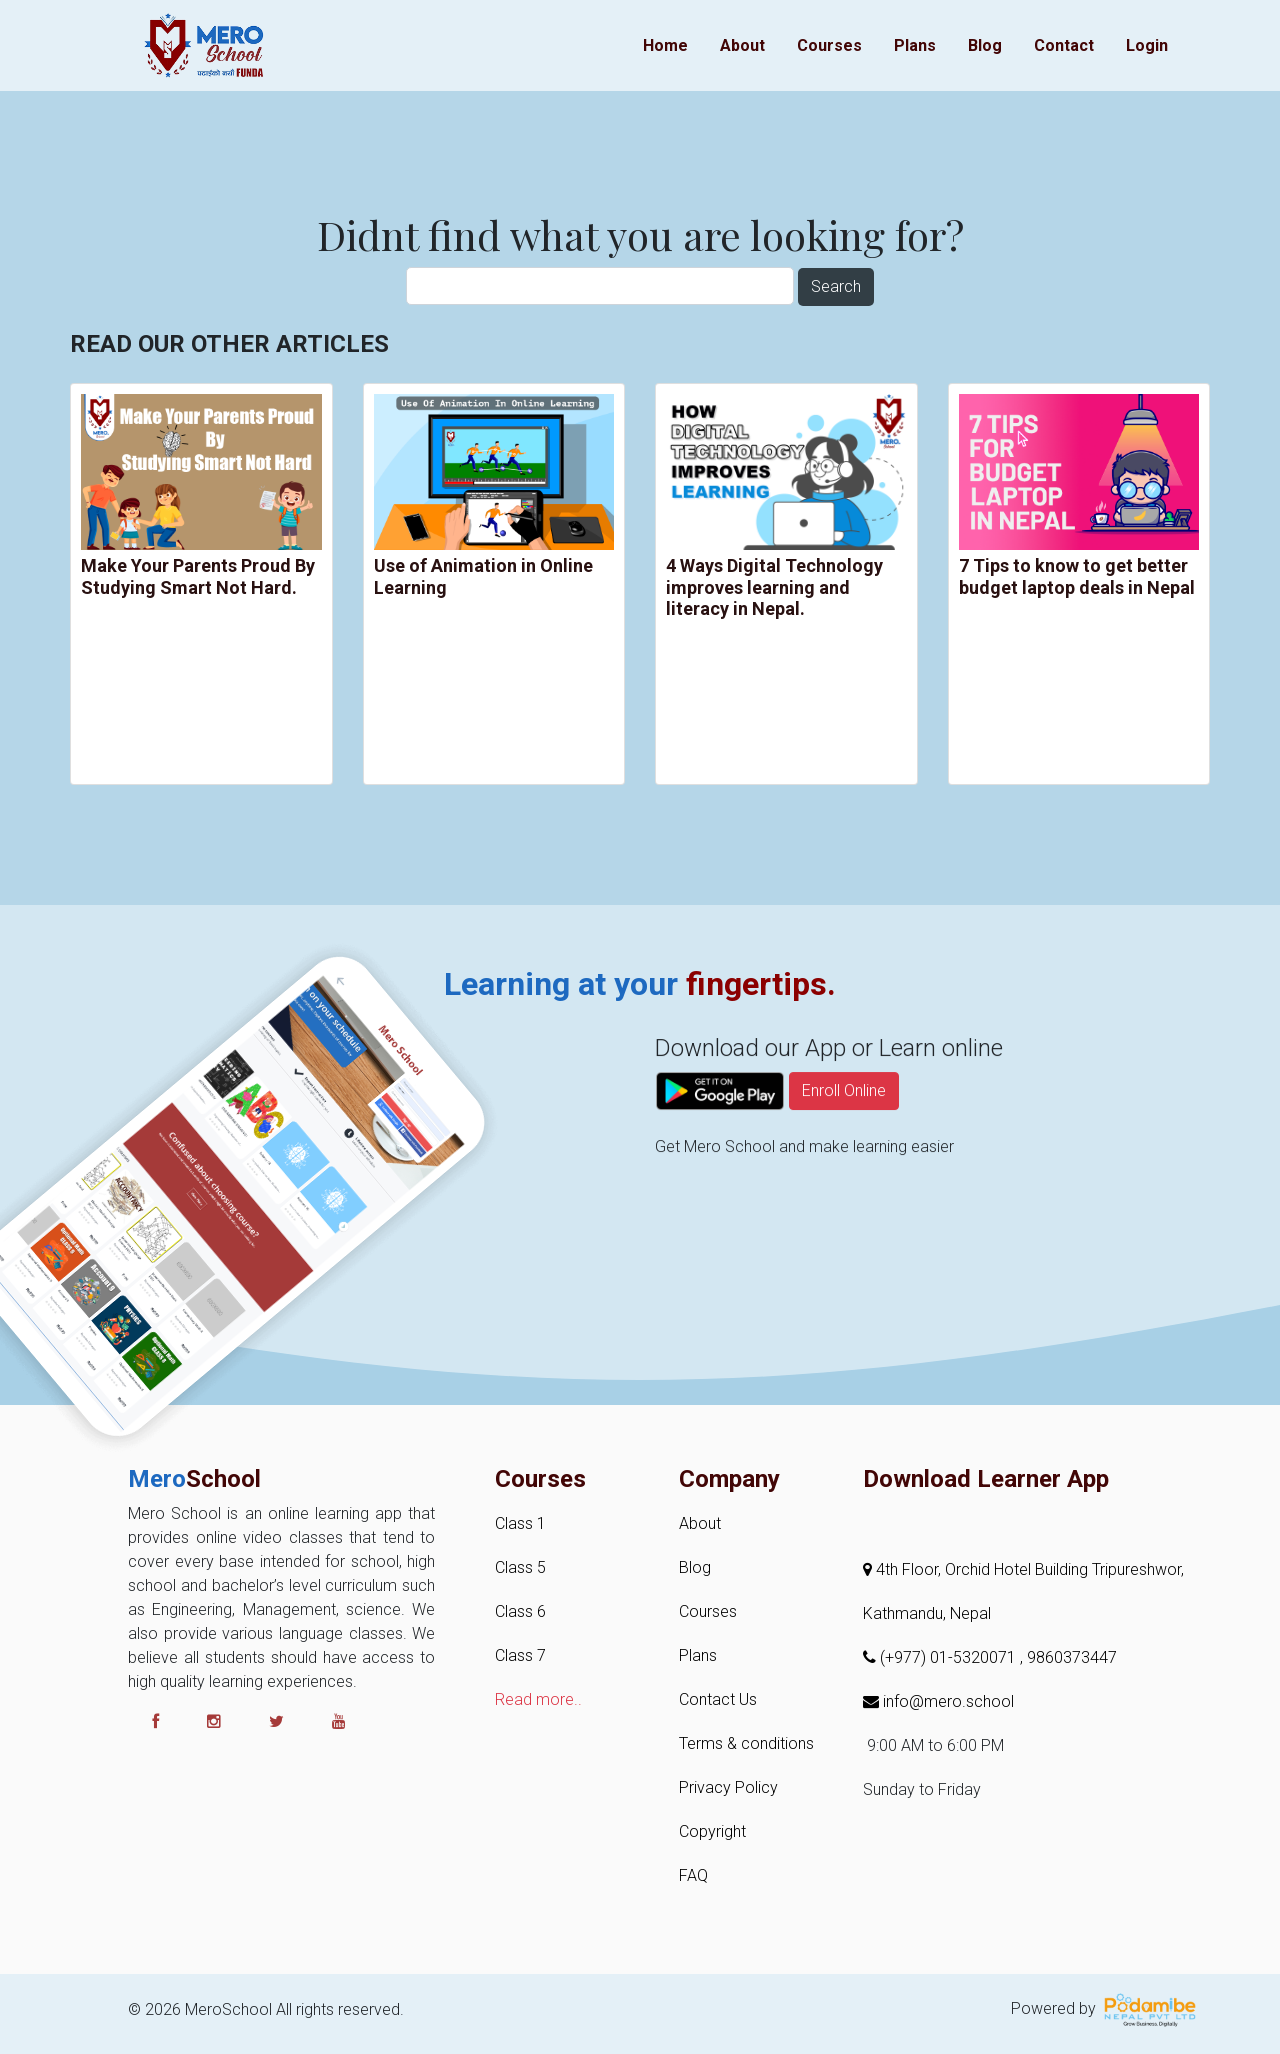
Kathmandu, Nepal (927, 1613)
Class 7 (520, 1655)
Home (665, 45)
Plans (915, 45)
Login (1147, 45)
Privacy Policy (728, 1787)
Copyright (712, 1831)
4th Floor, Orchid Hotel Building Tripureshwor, (1023, 1569)
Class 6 (520, 1611)
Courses (829, 45)
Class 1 (520, 1523)
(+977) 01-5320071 (941, 1657)
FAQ (693, 1875)
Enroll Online (844, 1138)
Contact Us (718, 1699)
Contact (1064, 45)
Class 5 (520, 1567)
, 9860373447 (1068, 1657)
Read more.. (538, 1699)
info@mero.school (938, 1701)
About (742, 45)
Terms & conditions (746, 1743)
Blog (985, 45)
